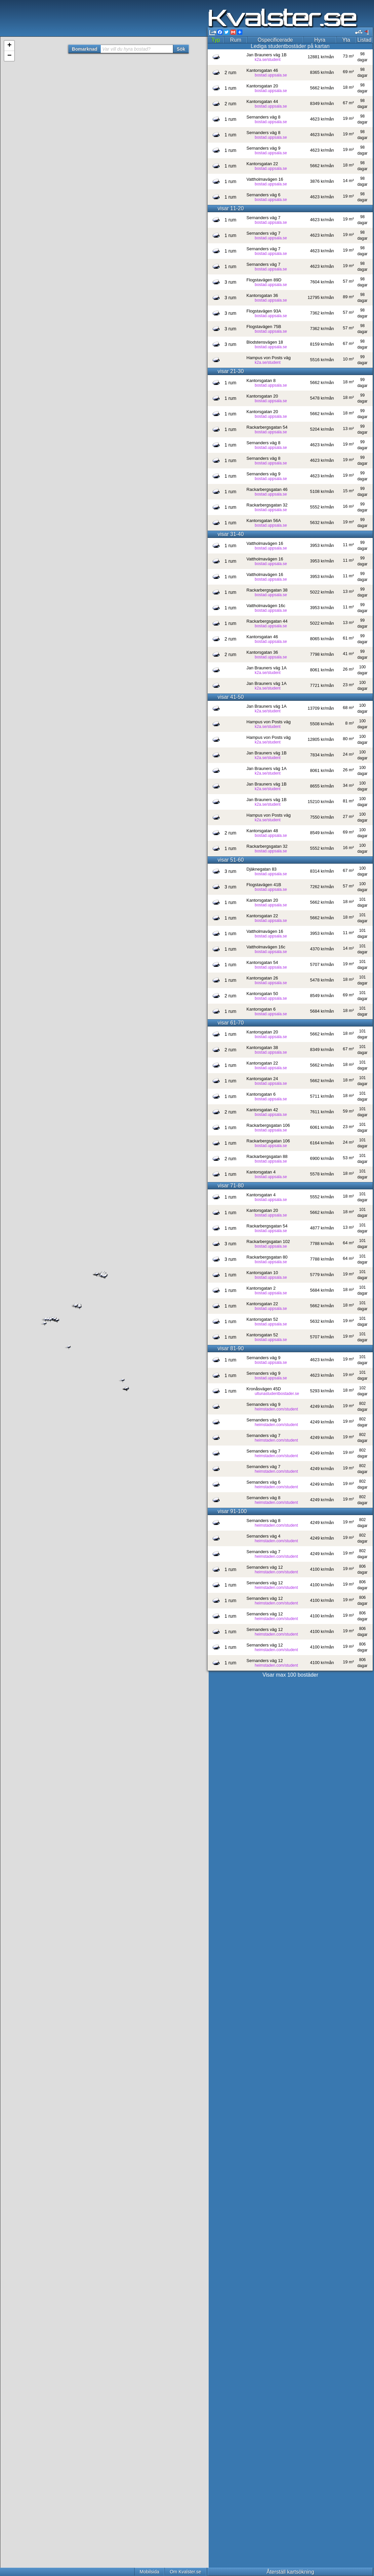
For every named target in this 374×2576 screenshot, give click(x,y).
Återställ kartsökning (290, 2572)
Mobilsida (149, 2571)
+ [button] (9, 46)
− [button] (9, 56)
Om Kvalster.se (185, 2571)
